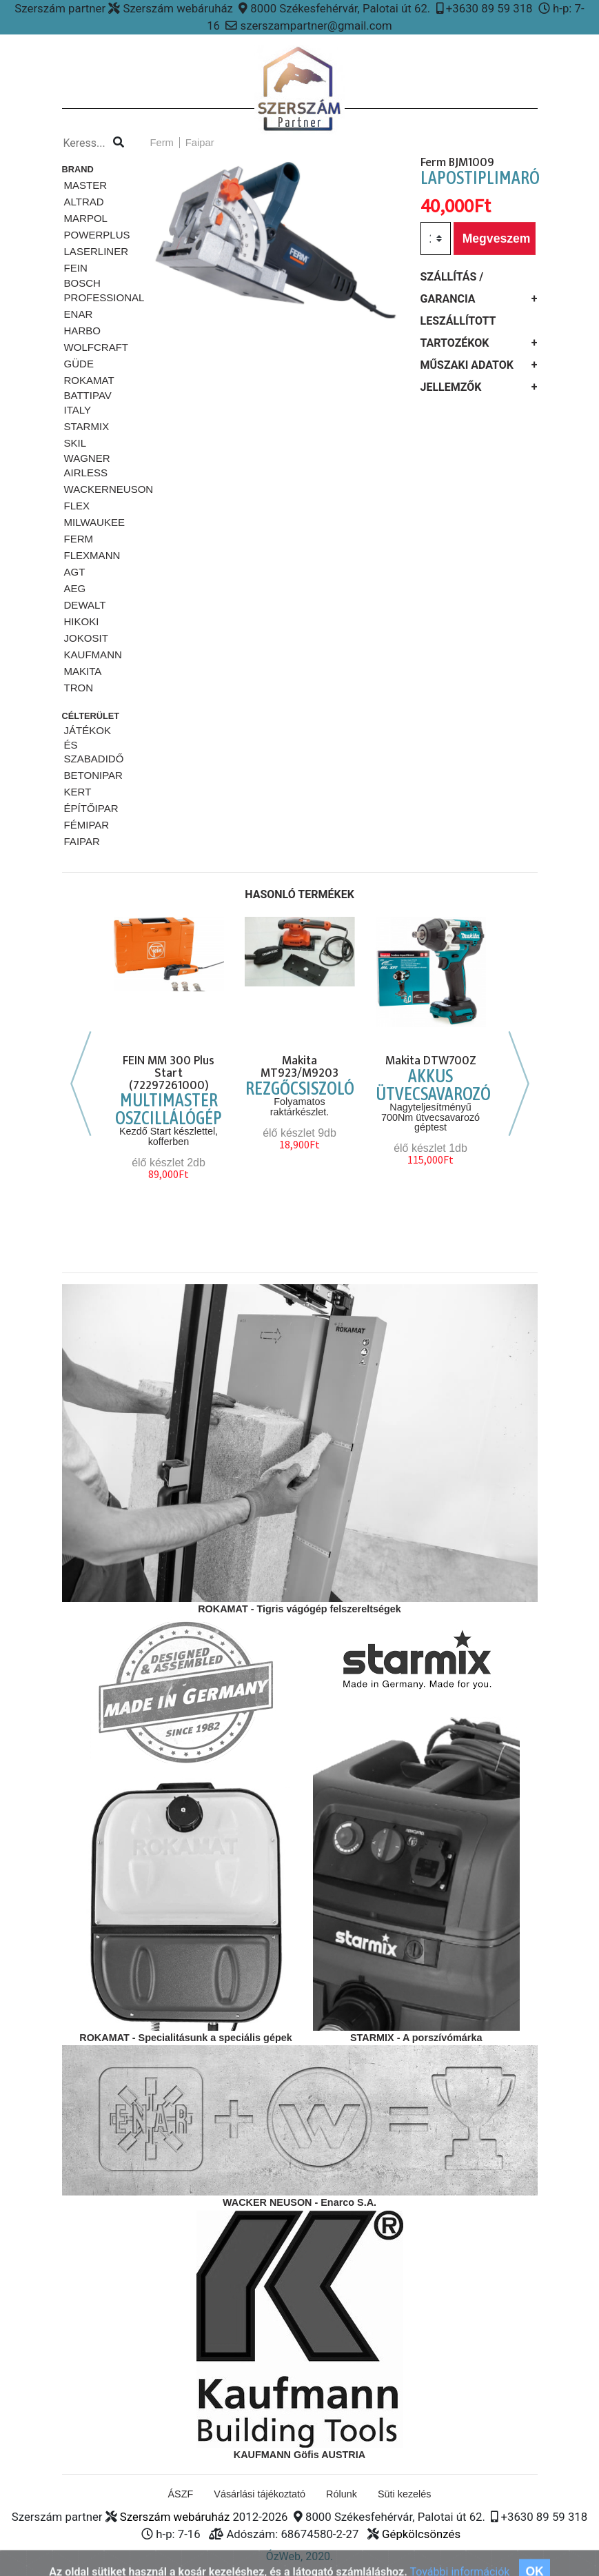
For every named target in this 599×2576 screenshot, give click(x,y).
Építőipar (91, 808)
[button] (155, 284)
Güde (79, 363)
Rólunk (341, 2493)
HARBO (82, 330)
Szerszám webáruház (175, 2517)
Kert (78, 792)
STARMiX (87, 426)
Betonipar (93, 775)
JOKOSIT (86, 638)
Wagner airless (87, 465)
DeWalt (85, 605)
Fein (76, 268)
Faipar (82, 841)
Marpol (86, 218)
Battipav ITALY (88, 402)
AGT (74, 572)
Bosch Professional (104, 290)
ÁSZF (181, 2493)
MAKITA (83, 671)
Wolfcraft (96, 347)
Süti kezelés (405, 2493)
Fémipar (87, 825)
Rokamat (89, 380)
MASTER (86, 185)
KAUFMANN (93, 654)
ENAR (78, 314)
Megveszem (497, 238)
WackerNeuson (109, 489)
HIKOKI (81, 621)
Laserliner (96, 251)
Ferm (79, 539)
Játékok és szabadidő (94, 744)
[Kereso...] (87, 143)
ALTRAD (84, 201)
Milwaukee (94, 522)
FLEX (77, 505)
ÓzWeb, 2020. (300, 2556)
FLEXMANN (92, 555)
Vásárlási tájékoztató (259, 2493)
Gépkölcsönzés (421, 2534)
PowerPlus (97, 235)
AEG (75, 588)
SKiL (75, 443)
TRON (79, 687)
